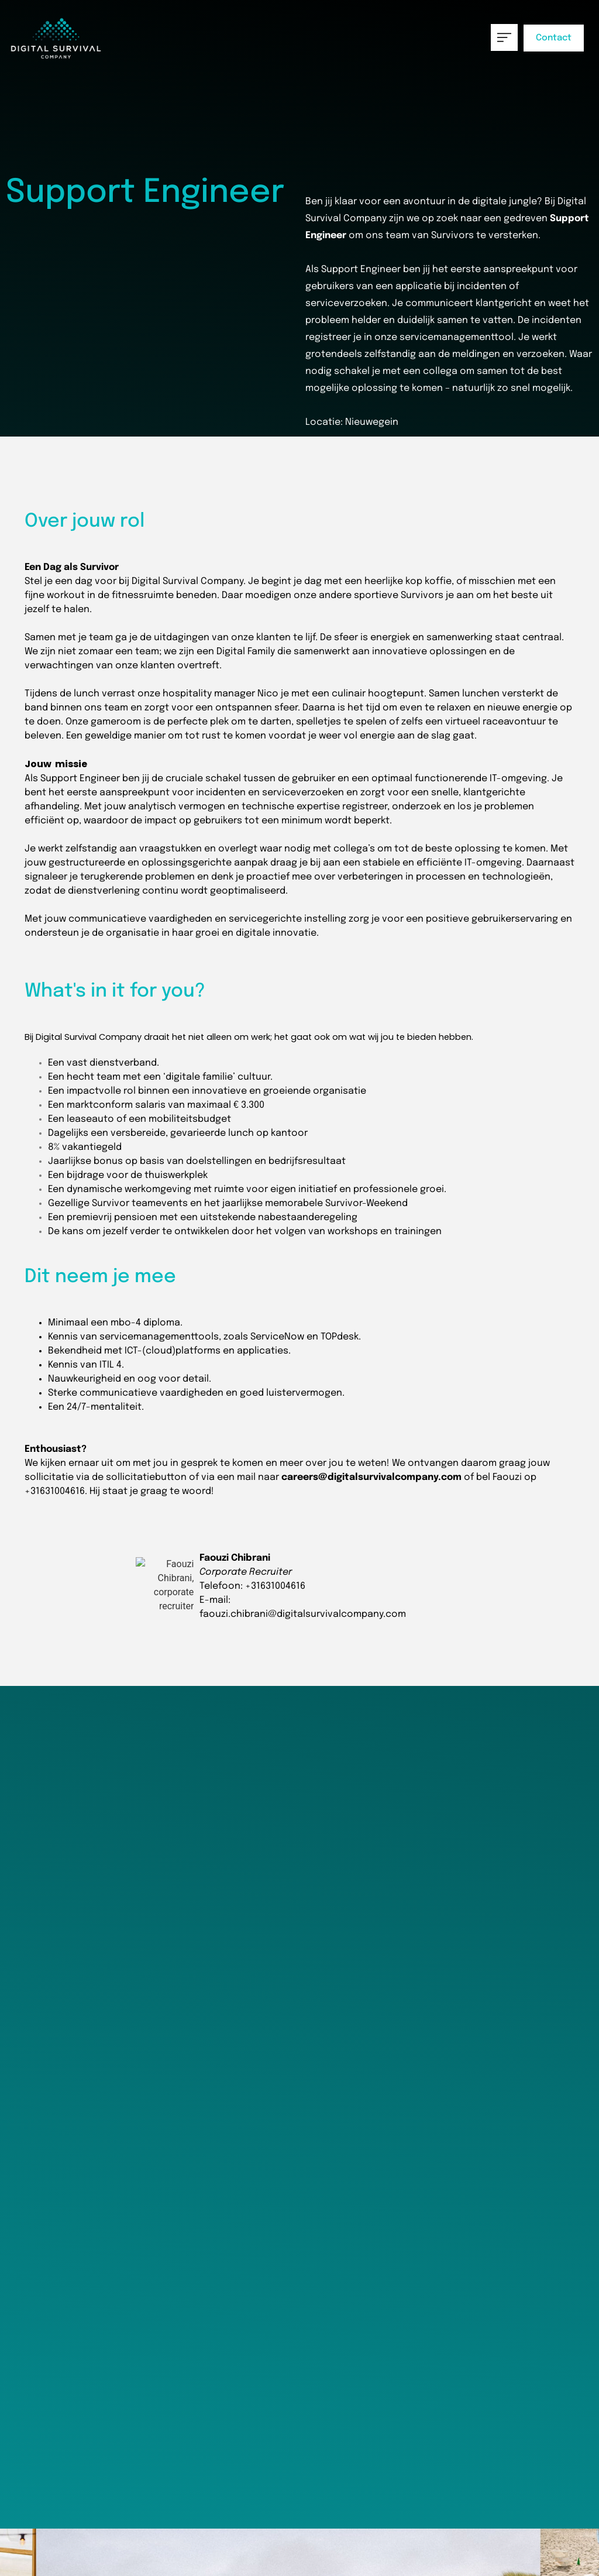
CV (25, 1951)
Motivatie (237, 1951)
